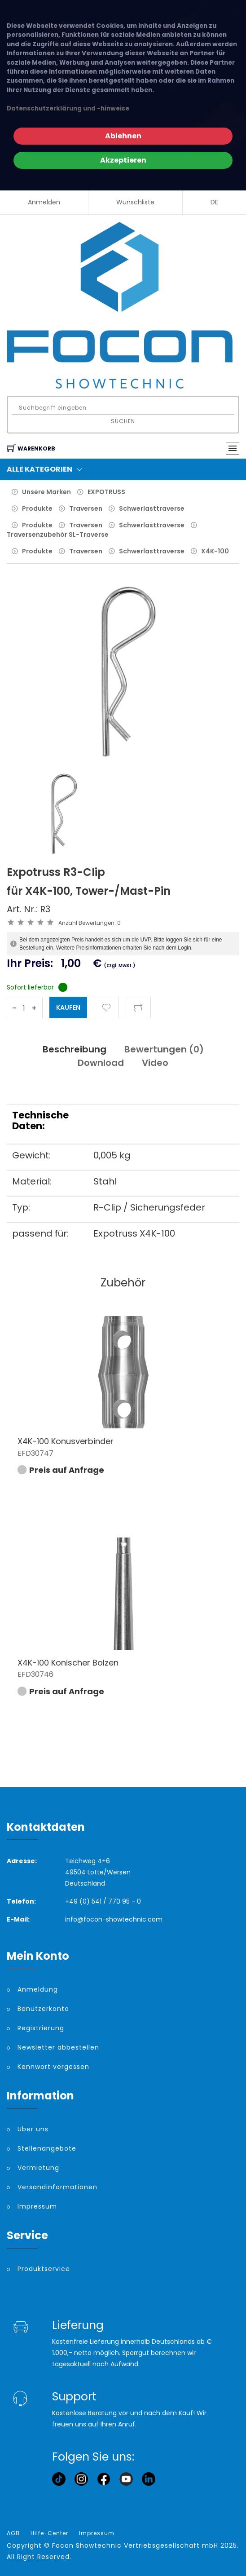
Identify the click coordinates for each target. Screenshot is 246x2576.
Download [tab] (101, 1062)
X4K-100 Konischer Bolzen (68, 1662)
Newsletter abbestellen (58, 2047)
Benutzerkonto (43, 2008)
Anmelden (44, 202)
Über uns (33, 2129)
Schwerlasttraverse (151, 508)
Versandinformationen (57, 2187)
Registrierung (41, 2028)
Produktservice (44, 2268)
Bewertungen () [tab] (164, 1049)
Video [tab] (155, 1062)
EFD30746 (35, 1674)
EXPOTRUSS (106, 491)
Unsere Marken (46, 491)
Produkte (37, 508)
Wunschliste (135, 202)
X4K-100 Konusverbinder (66, 1441)
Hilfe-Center (49, 2533)
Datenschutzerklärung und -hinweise (68, 108)
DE (214, 202)
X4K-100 (215, 551)
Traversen (85, 508)
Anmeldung (38, 1989)
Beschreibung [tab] (74, 1049)
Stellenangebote (47, 2148)
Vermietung (38, 2167)
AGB (13, 2533)
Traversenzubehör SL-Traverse (58, 534)
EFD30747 (35, 1453)
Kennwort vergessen (53, 2066)
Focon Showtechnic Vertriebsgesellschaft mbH (135, 2545)
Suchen (123, 421)
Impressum (37, 2206)
